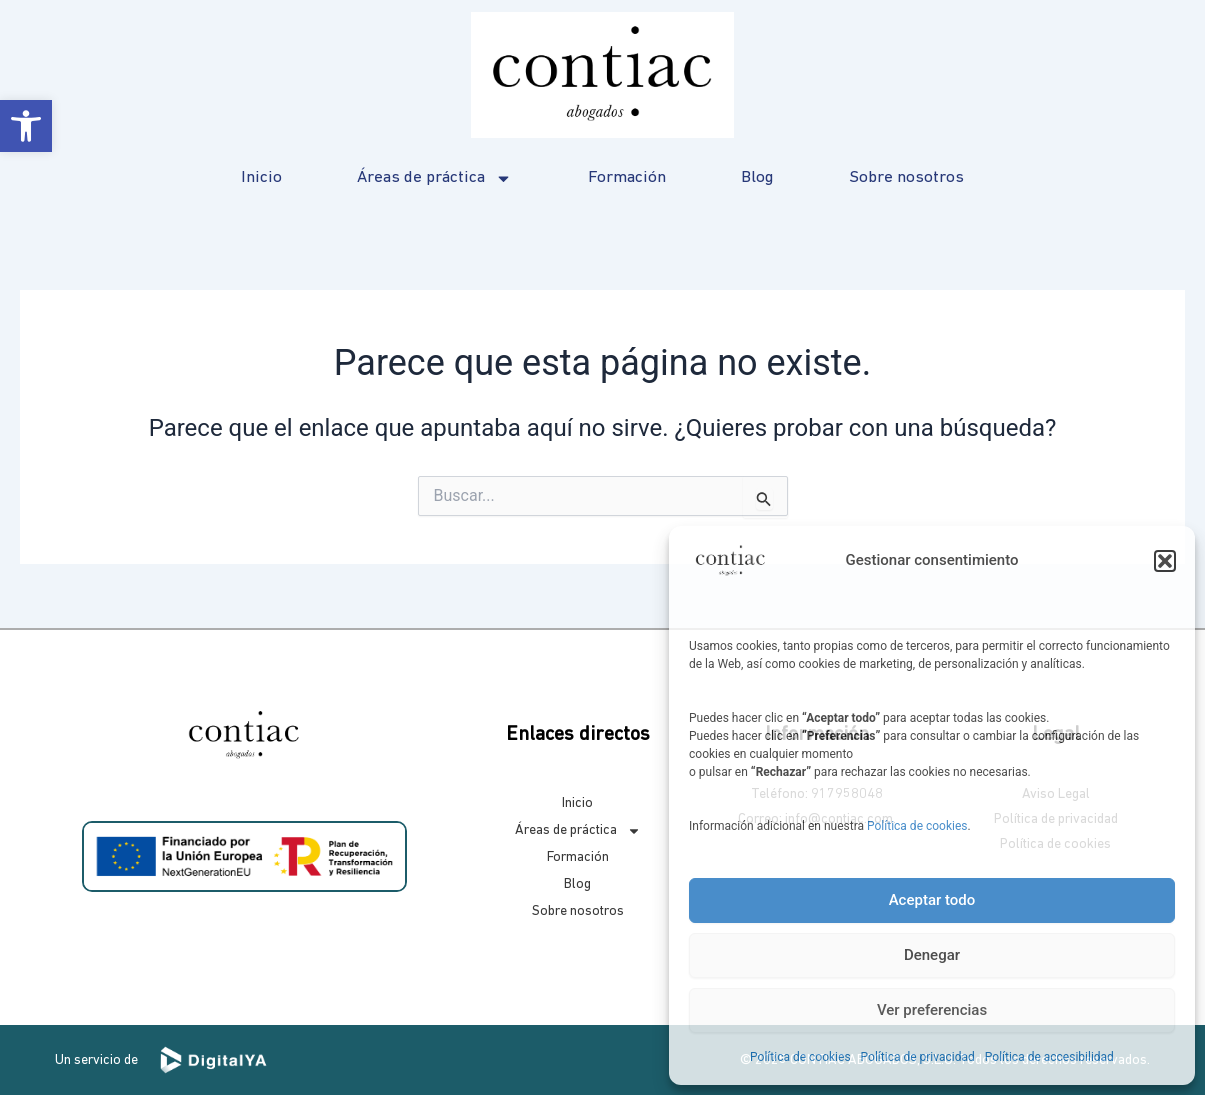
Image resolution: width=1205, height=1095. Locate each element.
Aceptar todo (932, 900)
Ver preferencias (932, 1010)
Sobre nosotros (906, 177)
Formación (627, 177)
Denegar (932, 955)
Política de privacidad (918, 1057)
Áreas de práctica (434, 178)
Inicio (261, 177)
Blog (757, 177)
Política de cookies (917, 826)
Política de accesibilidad (1049, 1057)
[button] (26, 126)
